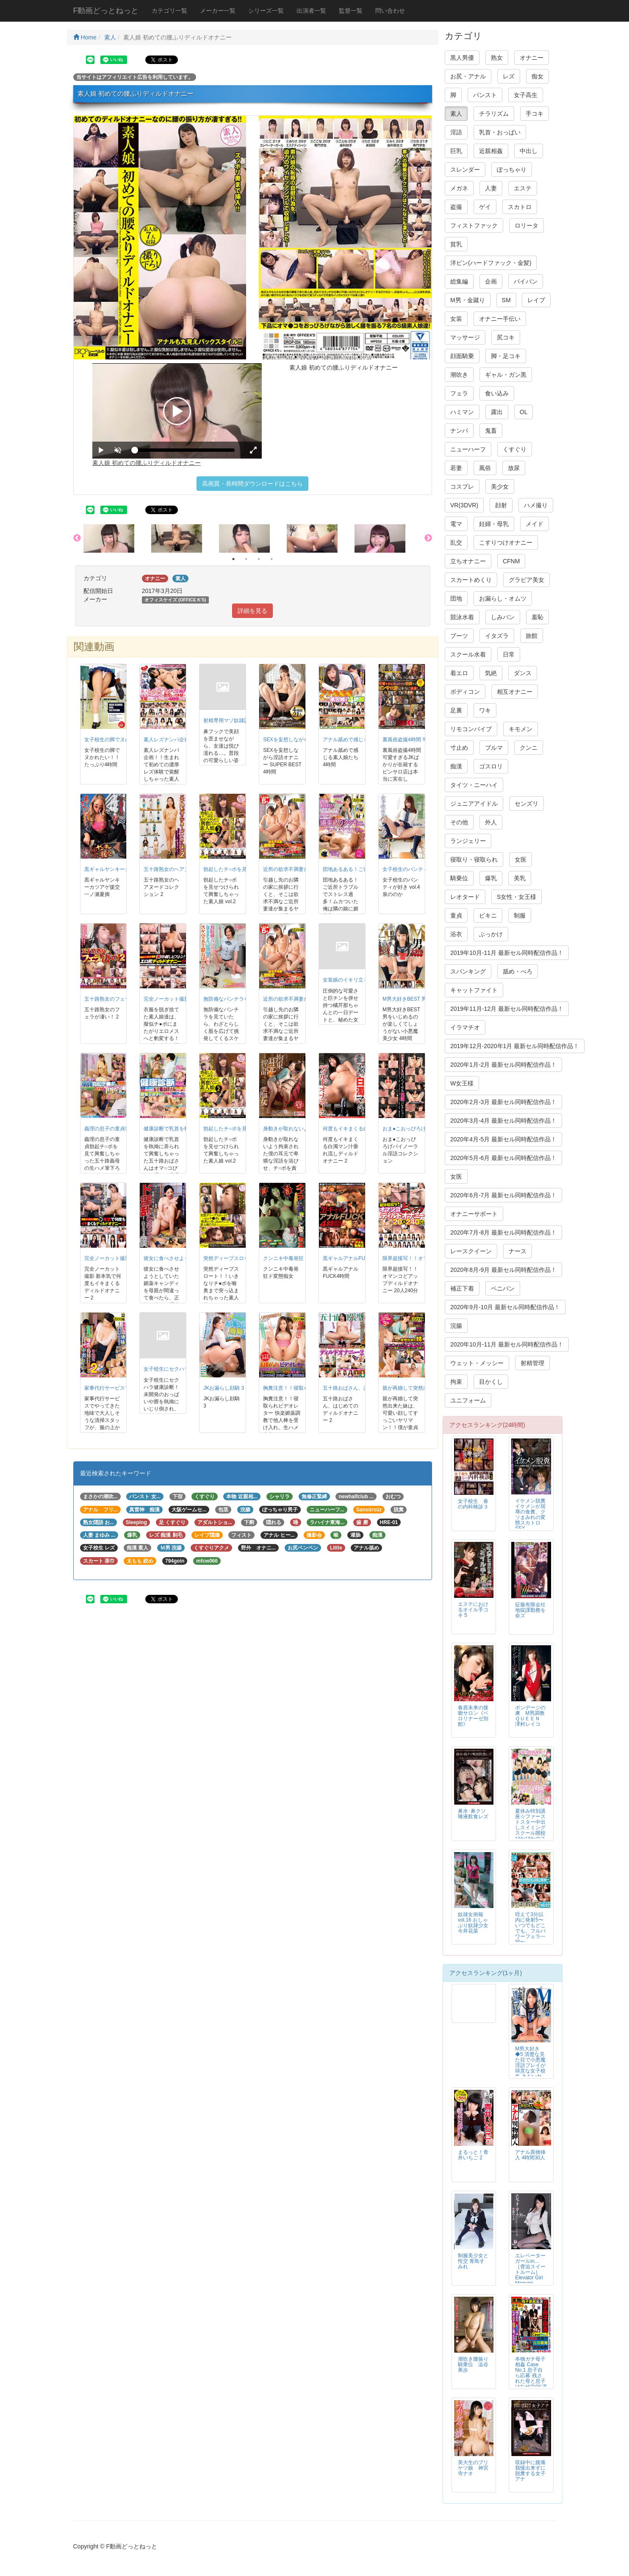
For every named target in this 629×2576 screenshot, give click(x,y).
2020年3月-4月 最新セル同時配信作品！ (503, 1120)
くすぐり (514, 449)
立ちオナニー (468, 561)
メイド (534, 523)
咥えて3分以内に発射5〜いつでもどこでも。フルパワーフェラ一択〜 (530, 1928)
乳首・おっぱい (500, 132)
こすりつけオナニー (505, 542)
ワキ (485, 710)
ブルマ (494, 747)
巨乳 (456, 150)
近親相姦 (491, 150)
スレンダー (465, 169)
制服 (520, 915)
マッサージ (465, 337)
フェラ (459, 393)
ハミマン (462, 412)
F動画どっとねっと (106, 10)
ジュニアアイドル (474, 803)
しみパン (503, 617)
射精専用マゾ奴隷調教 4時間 (236, 720)
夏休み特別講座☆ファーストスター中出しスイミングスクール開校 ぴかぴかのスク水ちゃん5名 (530, 1830)
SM (506, 300)
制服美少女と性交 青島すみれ (473, 2261)
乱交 (456, 542)
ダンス (523, 673)
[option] (117, 538)
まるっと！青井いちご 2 (473, 2155)
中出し (529, 150)
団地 (456, 598)
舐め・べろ (517, 971)
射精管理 (532, 1363)
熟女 (497, 57)
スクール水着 (468, 654)
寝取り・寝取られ (474, 859)
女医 (520, 859)
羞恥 (537, 617)
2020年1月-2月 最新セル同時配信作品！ (503, 1064)
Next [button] (428, 538)
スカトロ (520, 206)
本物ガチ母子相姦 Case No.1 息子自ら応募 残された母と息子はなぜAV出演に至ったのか (531, 2375)
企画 (491, 281)
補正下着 (462, 1288)
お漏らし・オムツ (502, 598)
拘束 (456, 1381)
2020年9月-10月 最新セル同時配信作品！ (505, 1307)
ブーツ (459, 635)
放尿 (514, 468)
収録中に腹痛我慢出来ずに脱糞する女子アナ (530, 2470)
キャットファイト (474, 990)
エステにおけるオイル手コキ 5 (473, 1609)
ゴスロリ (491, 766)
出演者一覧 (311, 10)
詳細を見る (252, 610)
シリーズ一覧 (266, 10)
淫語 (456, 132)
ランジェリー (468, 840)
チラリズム (494, 113)
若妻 (456, 468)
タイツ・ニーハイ (474, 785)
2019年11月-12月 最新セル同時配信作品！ (506, 1008)
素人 (110, 37)
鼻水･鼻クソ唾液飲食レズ (473, 1813)
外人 (491, 822)
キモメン (520, 729)
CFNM (511, 561)
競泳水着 (462, 617)
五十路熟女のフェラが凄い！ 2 (119, 999)
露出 (497, 412)
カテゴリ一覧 (169, 10)
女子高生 (526, 95)
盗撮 (456, 206)
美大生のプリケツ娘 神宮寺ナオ (473, 2467)
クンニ (529, 747)
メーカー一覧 (218, 10)
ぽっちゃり (511, 169)
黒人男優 (462, 57)
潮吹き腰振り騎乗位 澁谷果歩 (473, 2364)
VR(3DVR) (464, 505)
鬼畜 (491, 430)
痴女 (537, 76)
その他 (459, 822)
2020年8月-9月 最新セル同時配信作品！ (503, 1269)
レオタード (465, 896)
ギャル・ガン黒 (505, 374)
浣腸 (456, 1325)
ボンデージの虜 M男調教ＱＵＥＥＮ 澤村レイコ (530, 1716)
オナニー (531, 57)
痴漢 (456, 766)
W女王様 (462, 1083)
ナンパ (459, 430)
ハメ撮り (536, 505)
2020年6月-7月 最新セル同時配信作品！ (503, 1195)
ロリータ (526, 225)
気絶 (491, 673)
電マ (456, 523)
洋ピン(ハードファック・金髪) (490, 262)
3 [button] (259, 559)
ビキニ (488, 915)
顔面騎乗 (462, 356)
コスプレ (462, 486)
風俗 (485, 468)
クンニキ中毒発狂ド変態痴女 (296, 1258)
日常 (509, 654)
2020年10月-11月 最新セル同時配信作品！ (506, 1344)
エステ (523, 188)
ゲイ (485, 206)
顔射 (501, 505)
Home (85, 37)
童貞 (456, 915)
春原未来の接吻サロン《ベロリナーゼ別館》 (473, 1716)
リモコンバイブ (471, 729)
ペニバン (503, 1288)
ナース (517, 1251)
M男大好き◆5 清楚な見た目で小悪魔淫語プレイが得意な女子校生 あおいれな (530, 2065)
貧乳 (456, 244)
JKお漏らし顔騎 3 (223, 1388)
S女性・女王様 (516, 896)
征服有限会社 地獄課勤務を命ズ (533, 1610)
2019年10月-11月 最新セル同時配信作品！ (506, 952)
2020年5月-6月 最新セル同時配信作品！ (503, 1157)
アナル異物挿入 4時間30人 (530, 2155)
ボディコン (465, 691)
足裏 (456, 710)
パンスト (485, 95)
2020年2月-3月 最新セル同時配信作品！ (503, 1102)
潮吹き (459, 374)
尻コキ (506, 337)
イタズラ (497, 635)
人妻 (491, 188)
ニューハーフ (468, 449)
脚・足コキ (506, 356)
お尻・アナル (468, 76)
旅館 (532, 635)
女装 (456, 318)
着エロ (459, 673)
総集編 (459, 281)
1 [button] (233, 559)
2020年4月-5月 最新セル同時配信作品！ (503, 1139)
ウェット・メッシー (477, 1363)
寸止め (459, 747)
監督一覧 (351, 10)
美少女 (500, 486)
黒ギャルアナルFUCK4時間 (354, 1258)
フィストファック (474, 225)
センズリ (526, 803)
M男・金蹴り (467, 300)
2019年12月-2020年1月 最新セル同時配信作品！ (514, 1046)
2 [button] (246, 559)
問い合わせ (390, 10)
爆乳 (491, 878)
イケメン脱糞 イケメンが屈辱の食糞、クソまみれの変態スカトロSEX (533, 1514)
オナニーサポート (474, 1213)
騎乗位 (459, 878)
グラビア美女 (526, 579)
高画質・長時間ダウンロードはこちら (252, 483)
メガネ (459, 188)
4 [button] (271, 559)
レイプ (536, 300)
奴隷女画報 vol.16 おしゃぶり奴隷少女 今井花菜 (473, 1922)
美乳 (520, 878)
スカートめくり (471, 579)
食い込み (497, 393)
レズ (509, 76)
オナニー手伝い (500, 318)
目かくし (491, 1381)
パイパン (526, 281)
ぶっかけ (491, 934)
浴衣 (456, 934)
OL (524, 412)
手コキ (534, 113)
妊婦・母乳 (494, 523)
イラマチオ (465, 1027)
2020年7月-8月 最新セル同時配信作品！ (503, 1232)
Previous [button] (77, 538)
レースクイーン (471, 1251)
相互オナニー (514, 691)
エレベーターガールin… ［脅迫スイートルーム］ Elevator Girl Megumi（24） (530, 2272)
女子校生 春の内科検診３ (473, 1504)
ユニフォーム (468, 1400)
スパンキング (468, 971)
